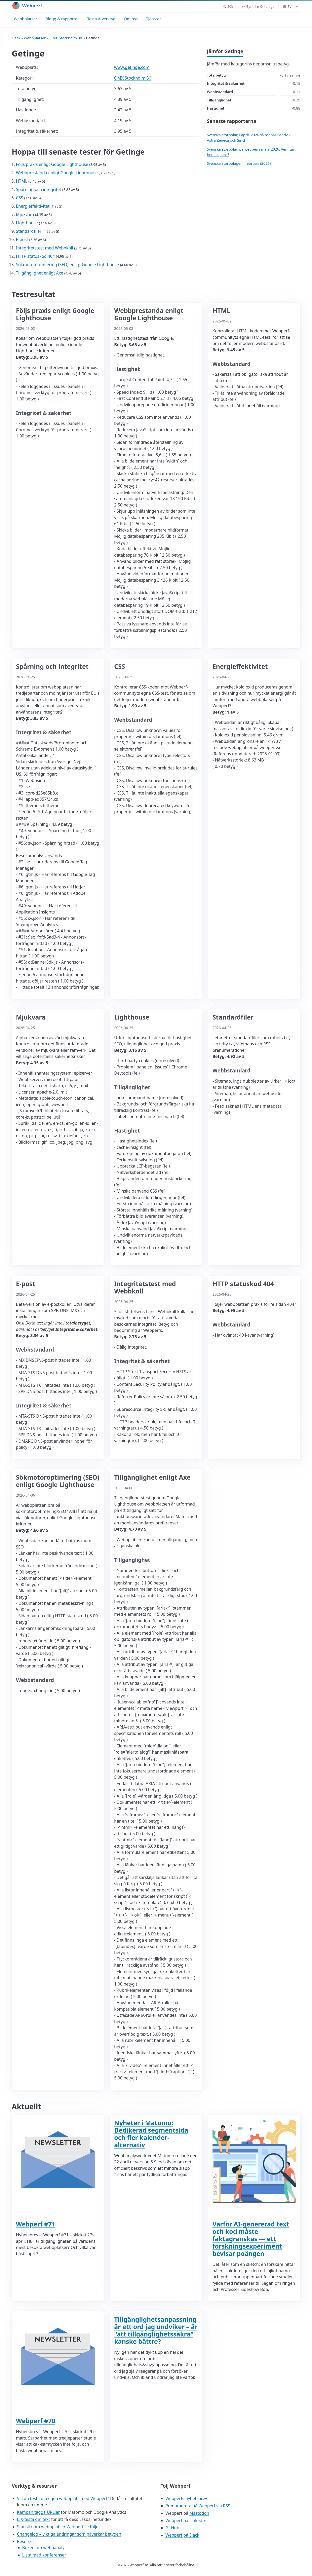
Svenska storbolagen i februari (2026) (239, 163)
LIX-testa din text (33, 2519)
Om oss (131, 18)
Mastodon (199, 2513)
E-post (22, 239)
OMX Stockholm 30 (66, 37)
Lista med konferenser (44, 2555)
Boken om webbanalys (44, 2547)
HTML (21, 181)
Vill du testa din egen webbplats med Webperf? (63, 2498)
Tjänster (153, 18)
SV (287, 6)
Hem (16, 37)
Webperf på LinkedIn (185, 2520)
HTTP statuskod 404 (35, 256)
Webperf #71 (35, 2224)
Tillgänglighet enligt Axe (39, 273)
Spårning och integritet (38, 189)
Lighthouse (27, 223)
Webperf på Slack (182, 2535)
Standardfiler (28, 231)
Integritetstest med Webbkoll (44, 248)
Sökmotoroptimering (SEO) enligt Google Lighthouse (67, 264)
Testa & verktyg (101, 18)
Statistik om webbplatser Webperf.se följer (58, 2526)
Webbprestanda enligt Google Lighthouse (57, 172)
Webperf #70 (35, 2420)
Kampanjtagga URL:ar (38, 2512)
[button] (228, 6)
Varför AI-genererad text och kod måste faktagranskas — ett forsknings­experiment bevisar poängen (251, 2239)
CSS (19, 198)
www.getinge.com (132, 67)
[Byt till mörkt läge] (258, 6)
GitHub (172, 2527)
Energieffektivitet (33, 206)
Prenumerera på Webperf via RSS (197, 2506)
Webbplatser (25, 18)
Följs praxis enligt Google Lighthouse (52, 164)
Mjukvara (25, 214)
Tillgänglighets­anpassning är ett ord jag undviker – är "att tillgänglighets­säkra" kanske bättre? (156, 2330)
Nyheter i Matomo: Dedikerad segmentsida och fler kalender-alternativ (151, 2133)
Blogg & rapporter (62, 18)
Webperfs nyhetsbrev (186, 2498)
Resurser (25, 2541)
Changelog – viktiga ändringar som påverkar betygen (69, 2534)
